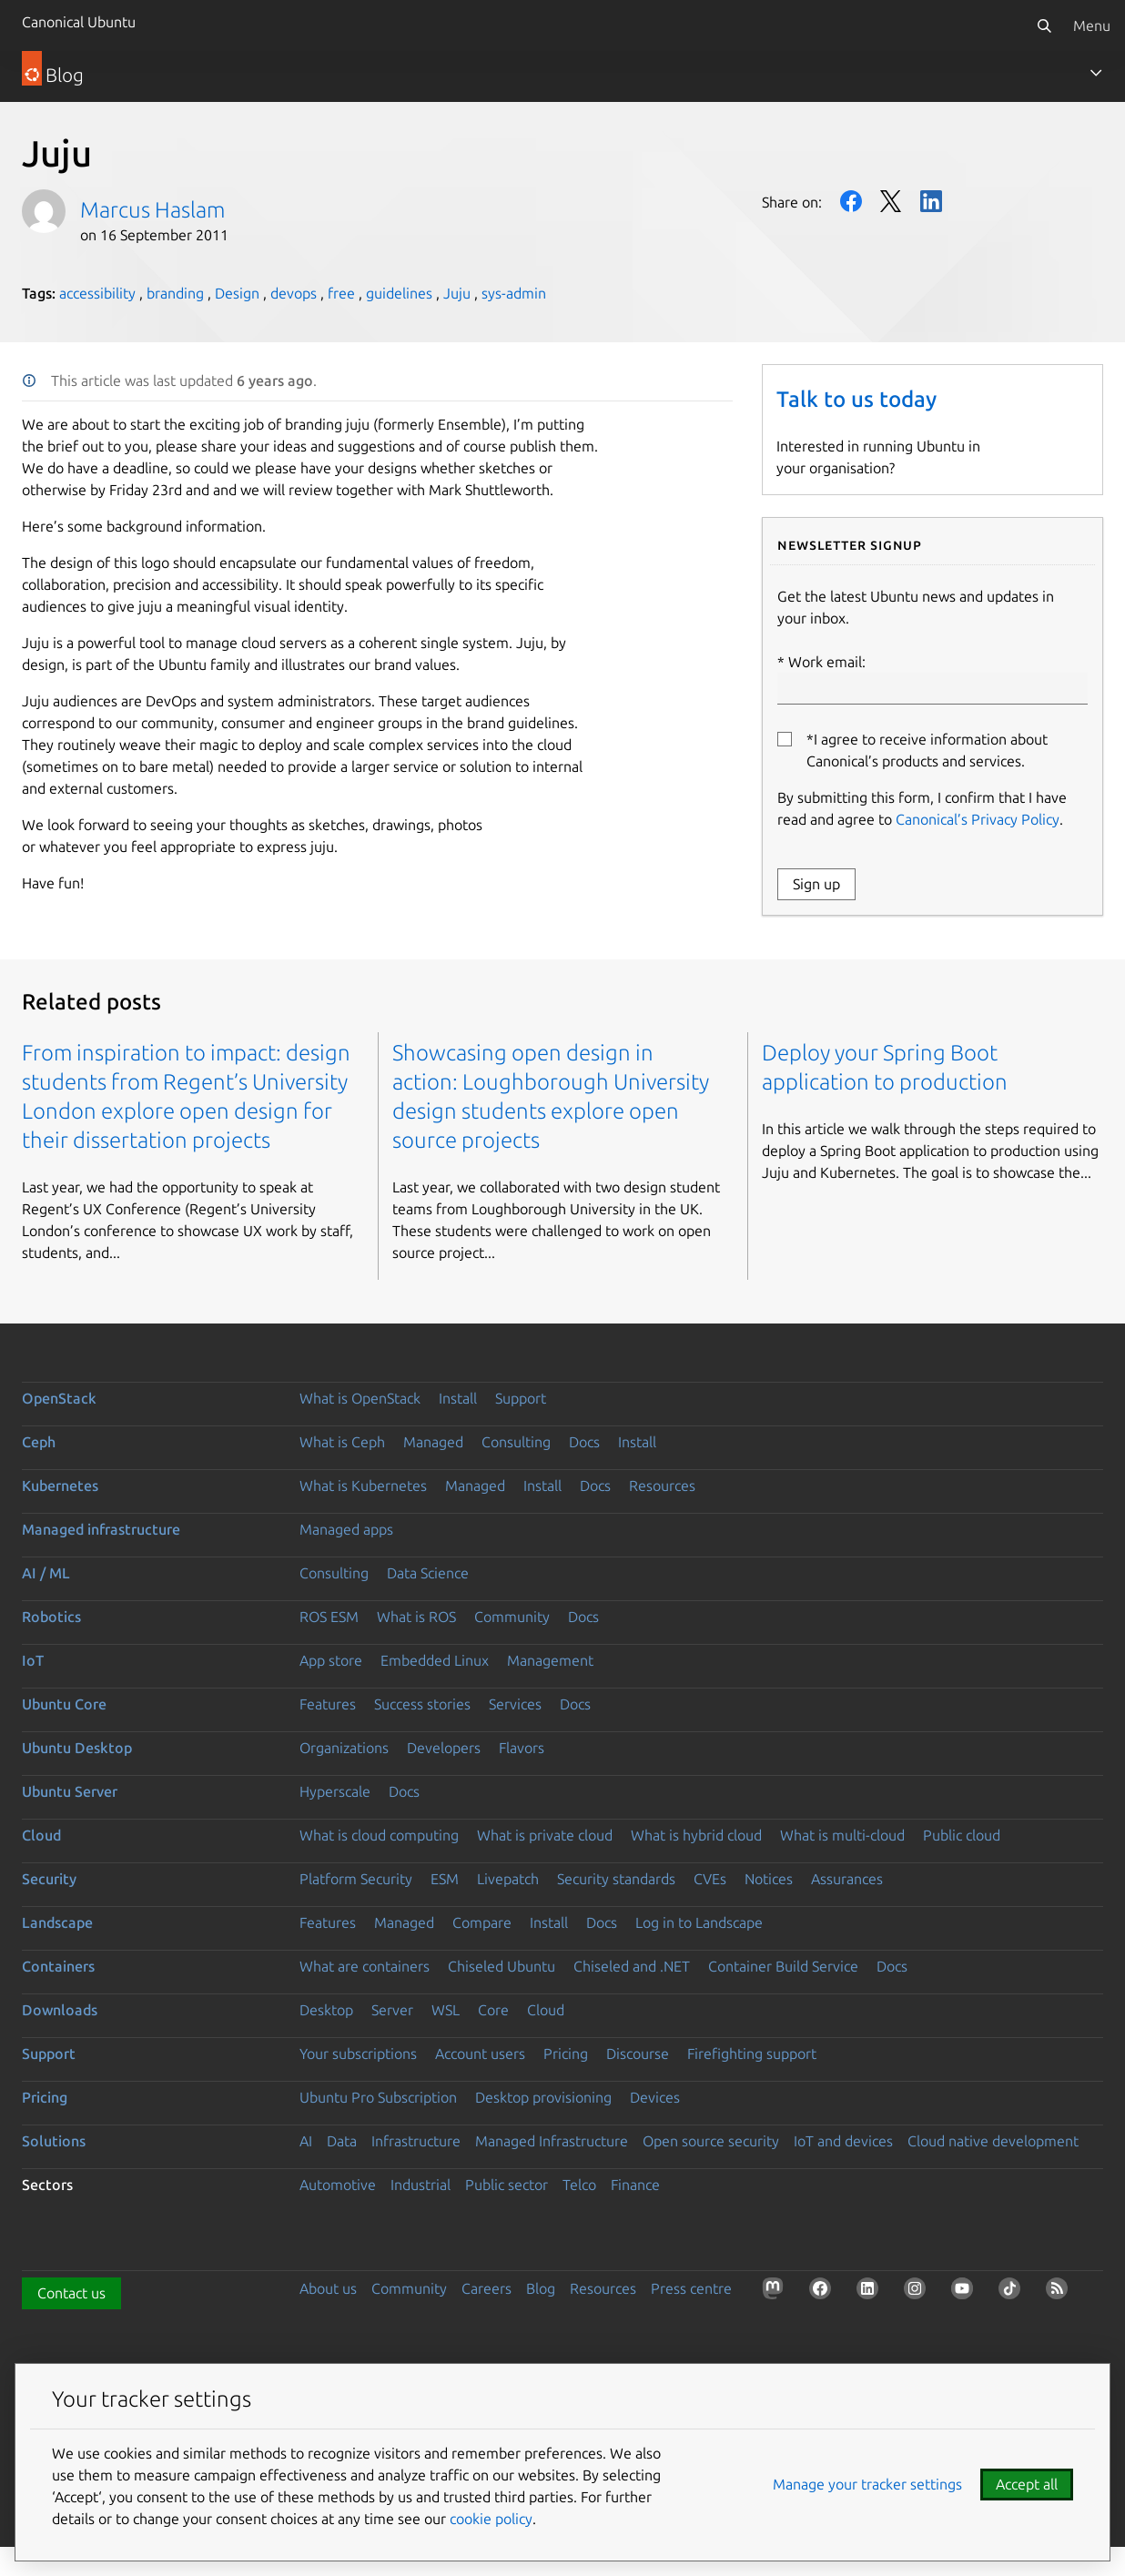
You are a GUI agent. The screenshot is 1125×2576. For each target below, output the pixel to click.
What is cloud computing (379, 1835)
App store (330, 1660)
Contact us (71, 2293)
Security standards (616, 1879)
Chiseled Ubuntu (501, 1966)
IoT (33, 1660)
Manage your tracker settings (867, 2484)
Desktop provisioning (543, 2097)
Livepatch (508, 1879)
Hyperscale (334, 1791)
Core (493, 2010)
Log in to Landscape (699, 1922)
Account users (480, 2053)
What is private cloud (545, 1835)
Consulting (516, 1442)
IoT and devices (843, 2141)
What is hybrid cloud (696, 1835)
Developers (444, 1747)
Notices (769, 1879)
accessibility (97, 293)
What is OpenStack (360, 1398)
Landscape (57, 1922)
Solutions (54, 2141)
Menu (1091, 25)
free (341, 293)
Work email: (932, 679)
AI (305, 2141)
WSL (445, 2010)
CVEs (710, 1879)
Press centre (691, 2288)
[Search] (1044, 25)
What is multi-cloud (842, 1835)
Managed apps (346, 1529)
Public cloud (961, 1835)
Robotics (51, 1616)
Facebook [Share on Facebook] (851, 201)
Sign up (816, 884)
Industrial (420, 2184)
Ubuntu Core (64, 1704)
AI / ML (46, 1573)
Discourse (637, 2053)
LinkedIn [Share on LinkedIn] (931, 201)
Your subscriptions (358, 2053)
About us (328, 2288)
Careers (486, 2288)
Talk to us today (856, 399)
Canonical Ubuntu (79, 22)
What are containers (364, 1966)
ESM (445, 1879)
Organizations (344, 1747)
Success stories (422, 1704)
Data (342, 2141)
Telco (579, 2184)
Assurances (847, 1879)
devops (293, 293)
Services (515, 1704)
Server (392, 2010)
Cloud (41, 1835)
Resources (662, 1485)
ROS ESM (329, 1616)
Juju (457, 293)
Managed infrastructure (101, 1529)
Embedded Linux (434, 1660)
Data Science (428, 1573)
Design (237, 293)
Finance (635, 2184)
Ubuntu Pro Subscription (378, 2097)
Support (520, 1398)
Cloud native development (993, 2141)
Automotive (337, 2184)
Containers (58, 1966)
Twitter (891, 201)
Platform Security (355, 1879)
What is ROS (416, 1616)
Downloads (59, 2010)
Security (49, 1879)
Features (327, 1704)
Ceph (39, 1442)
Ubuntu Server (69, 1791)
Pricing (565, 2053)
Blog (540, 2288)
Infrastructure (416, 2141)
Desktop (326, 2010)
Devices (655, 2097)
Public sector (506, 2184)
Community (512, 1616)
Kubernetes (60, 1485)
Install (458, 1398)
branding (175, 293)
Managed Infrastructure (551, 2141)
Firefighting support (751, 2053)
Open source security (711, 2141)
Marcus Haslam (152, 210)
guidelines (399, 293)
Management (550, 1660)
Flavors (521, 1747)
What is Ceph (342, 1442)
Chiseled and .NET (631, 1966)
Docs (584, 1442)
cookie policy (491, 2518)
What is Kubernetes (363, 1485)
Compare (482, 1922)
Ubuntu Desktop (77, 1747)
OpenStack (59, 1398)
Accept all (1027, 2484)
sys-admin (513, 293)
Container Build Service (783, 1966)
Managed (433, 1442)
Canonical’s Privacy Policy (977, 819)
